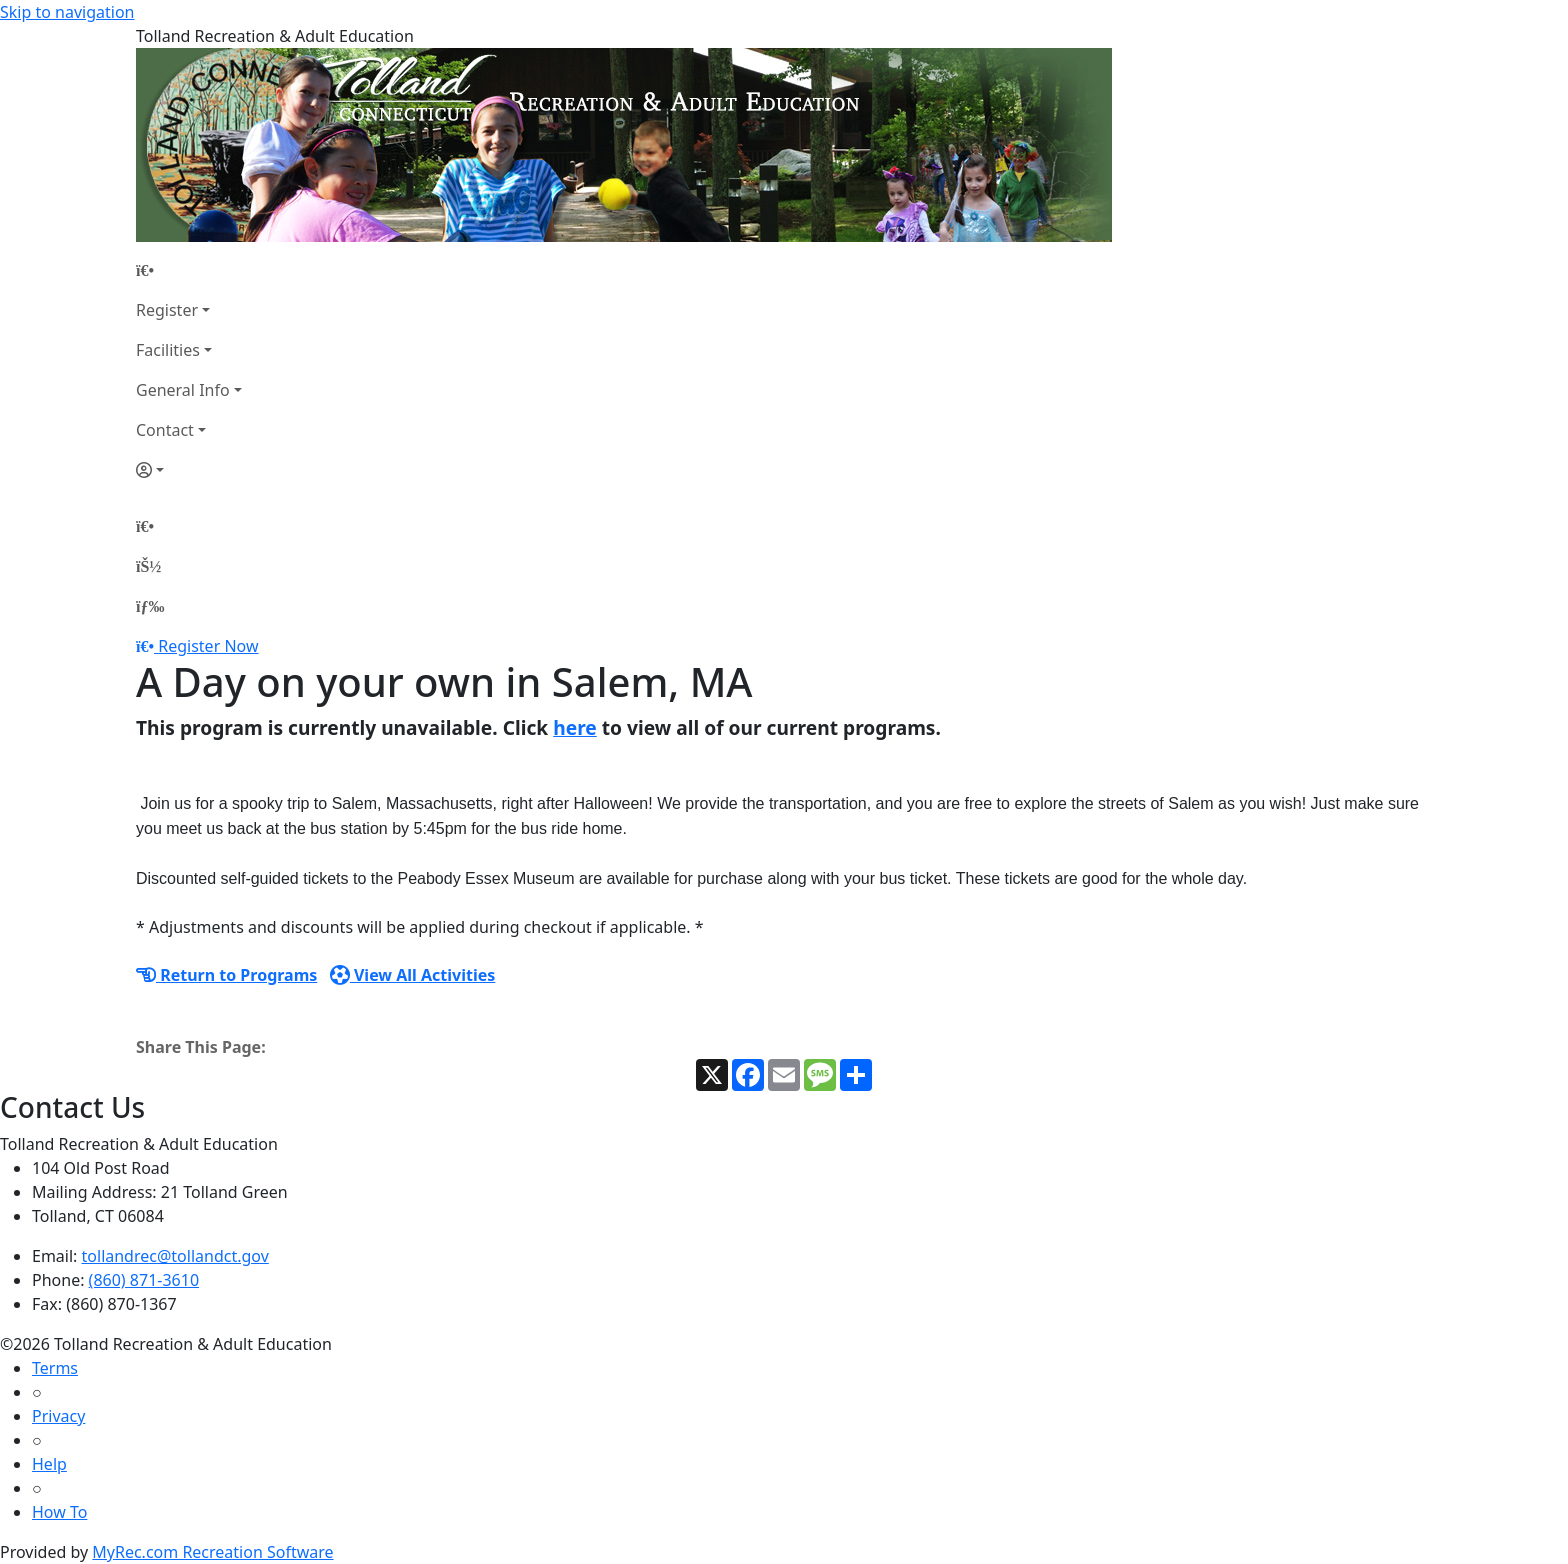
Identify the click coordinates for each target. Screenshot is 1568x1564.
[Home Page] (189, 270)
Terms (55, 1368)
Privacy (58, 1416)
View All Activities (413, 975)
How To (59, 1512)
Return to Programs (226, 975)
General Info (183, 390)
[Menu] (150, 606)
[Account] (189, 470)
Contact (165, 430)
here (575, 727)
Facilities (168, 350)
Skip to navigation (67, 12)
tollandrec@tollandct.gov (175, 1256)
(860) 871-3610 (144, 1280)
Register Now (208, 646)
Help (49, 1464)
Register (167, 310)
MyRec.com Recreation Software (212, 1552)
